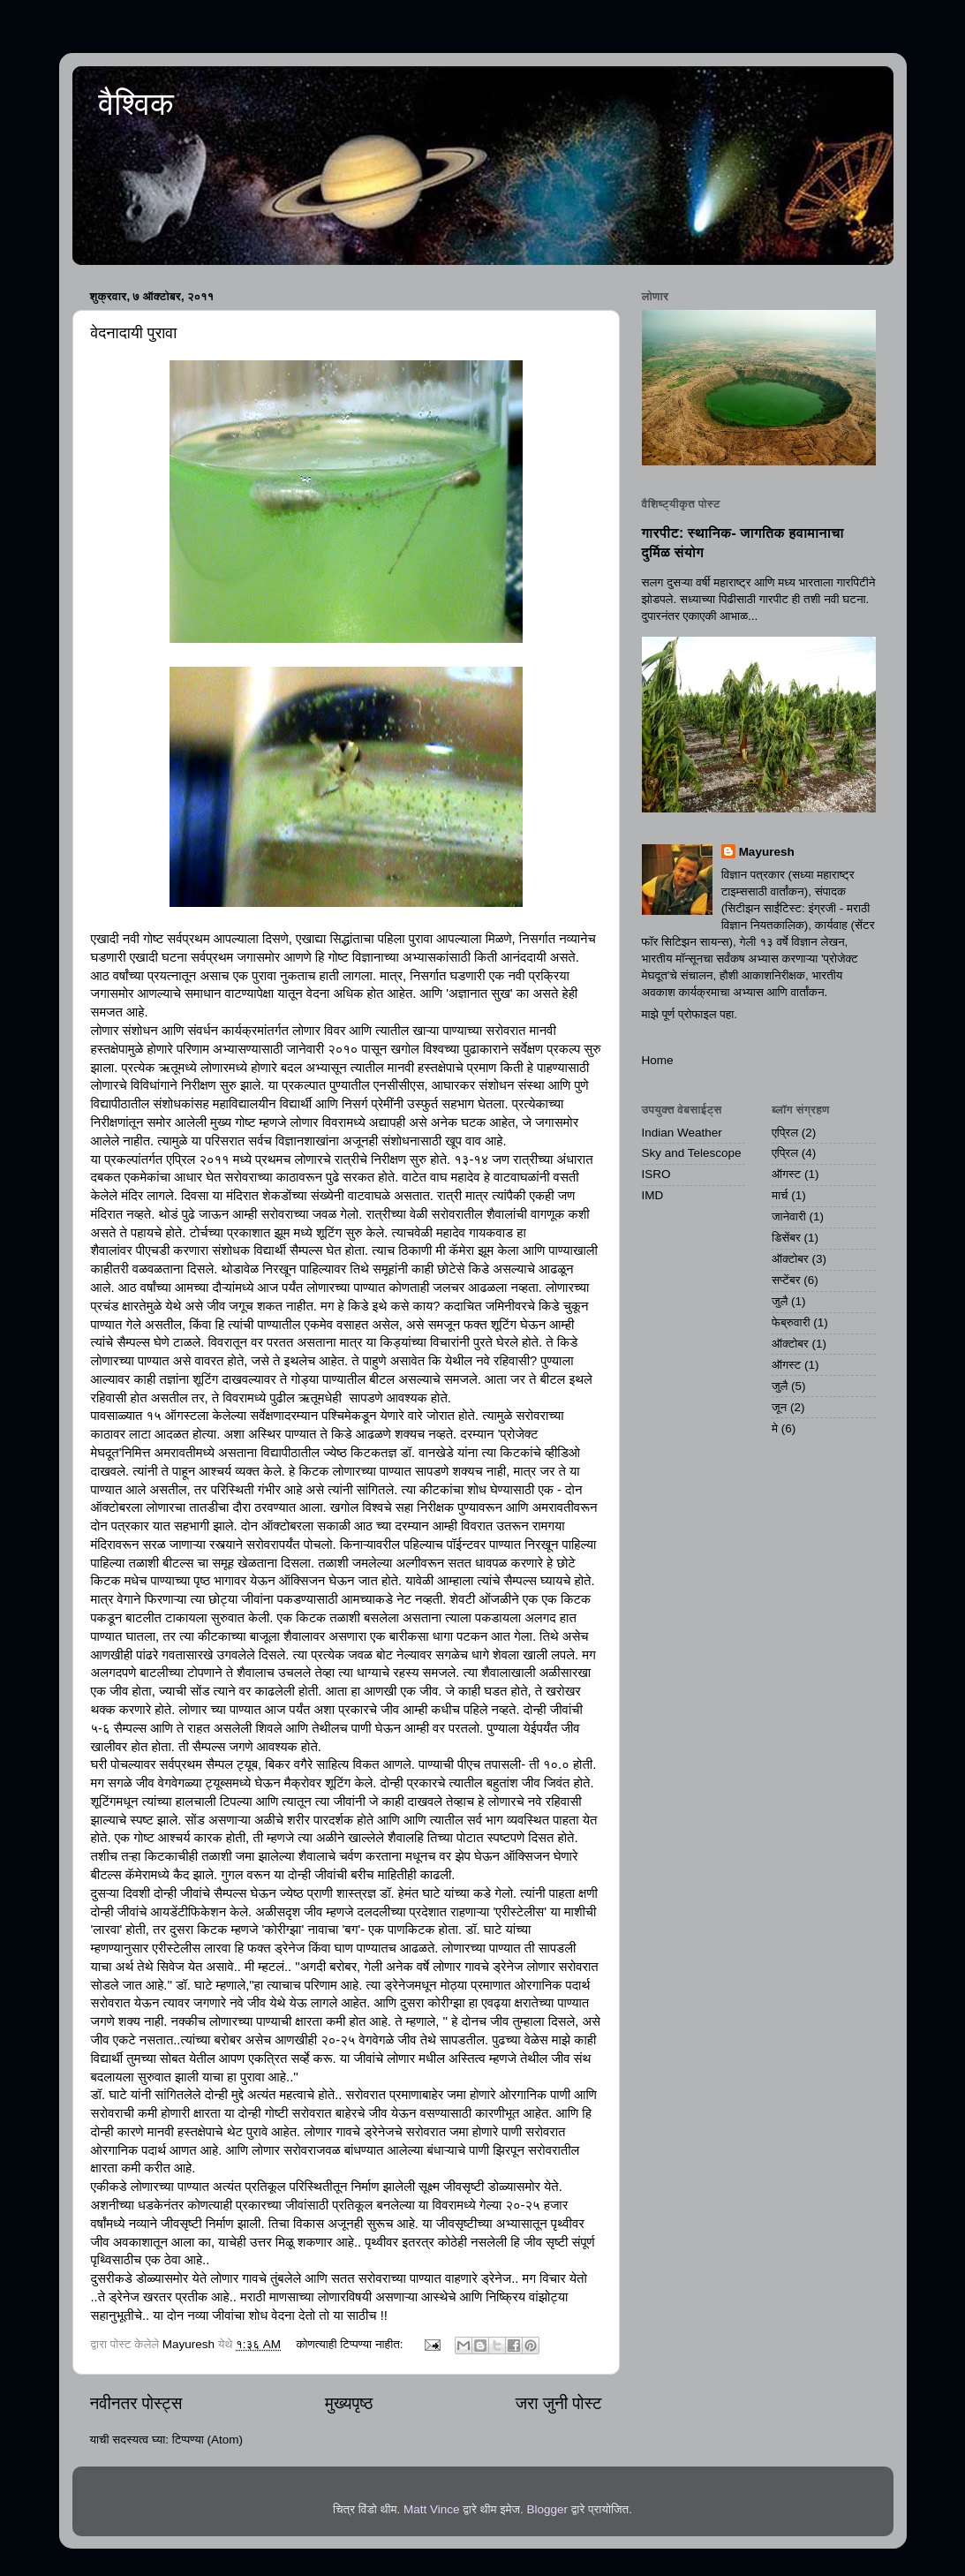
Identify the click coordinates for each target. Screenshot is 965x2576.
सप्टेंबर (786, 1280)
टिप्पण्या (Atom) (207, 2439)
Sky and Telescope (692, 1153)
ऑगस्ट (786, 1174)
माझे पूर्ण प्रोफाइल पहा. (690, 1014)
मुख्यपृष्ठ (349, 2403)
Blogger (547, 2509)
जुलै (780, 1301)
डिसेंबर (786, 1237)
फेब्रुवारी (791, 1322)
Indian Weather (682, 1132)
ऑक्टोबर (790, 1258)
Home (658, 1060)
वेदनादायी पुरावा (134, 333)
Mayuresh (767, 851)
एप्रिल (785, 1132)
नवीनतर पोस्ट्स (136, 2403)
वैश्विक (136, 104)
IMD (653, 1195)
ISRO (656, 1174)
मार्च (780, 1195)
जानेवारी (789, 1216)
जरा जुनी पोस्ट (559, 2403)
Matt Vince (431, 2509)
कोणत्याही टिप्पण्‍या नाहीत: (351, 2344)
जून (779, 1407)
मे (775, 1428)
